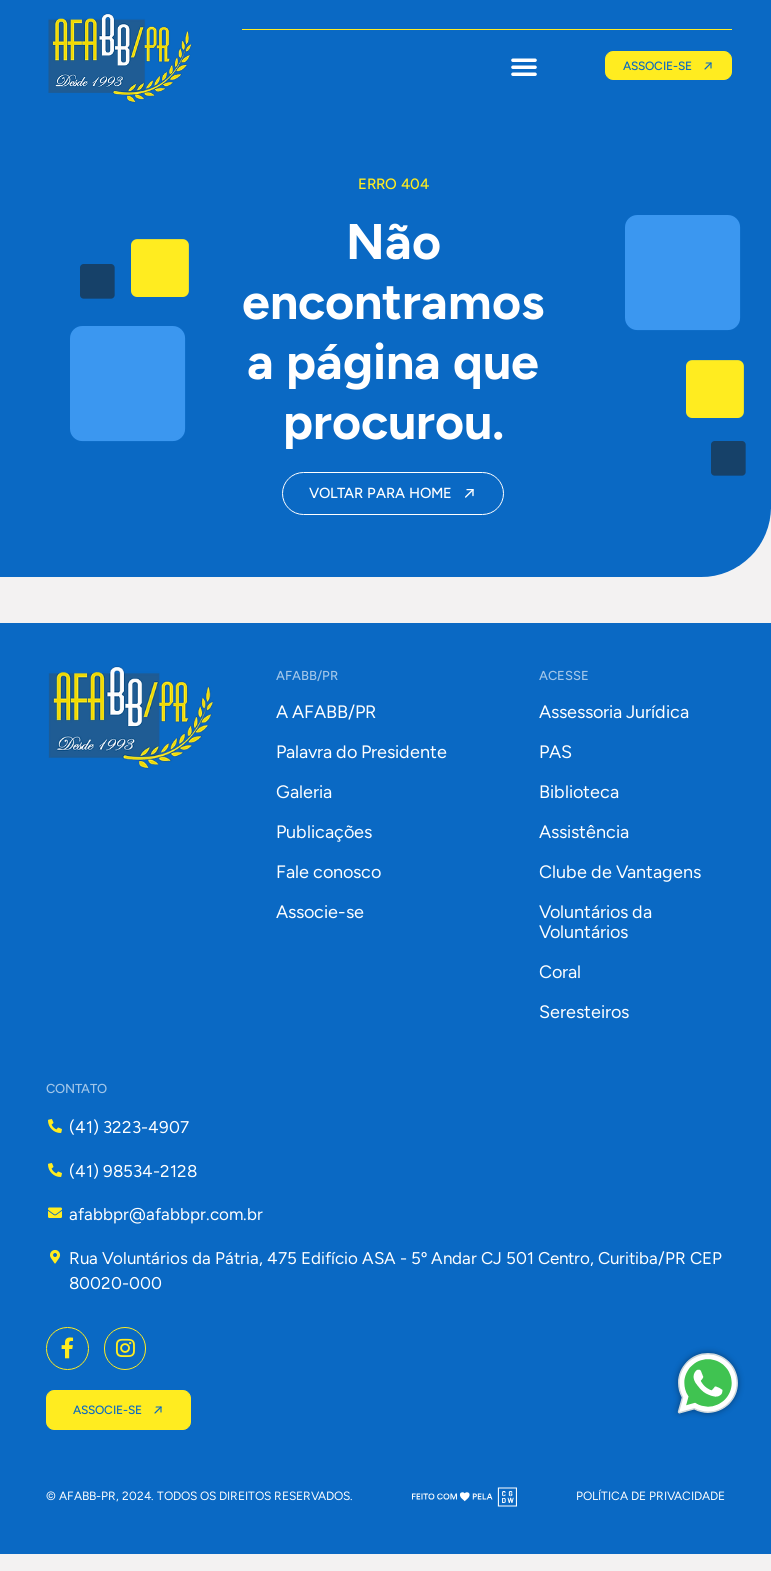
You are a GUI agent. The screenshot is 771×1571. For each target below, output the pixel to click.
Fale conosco (328, 885)
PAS (555, 765)
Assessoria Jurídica (614, 725)
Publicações (324, 845)
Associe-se (320, 925)
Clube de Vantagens (620, 885)
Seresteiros (584, 1025)
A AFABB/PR (326, 725)
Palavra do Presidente (361, 765)
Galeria (304, 805)
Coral (560, 985)
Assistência (584, 845)
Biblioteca (579, 805)
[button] (518, 66)
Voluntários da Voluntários (595, 935)
